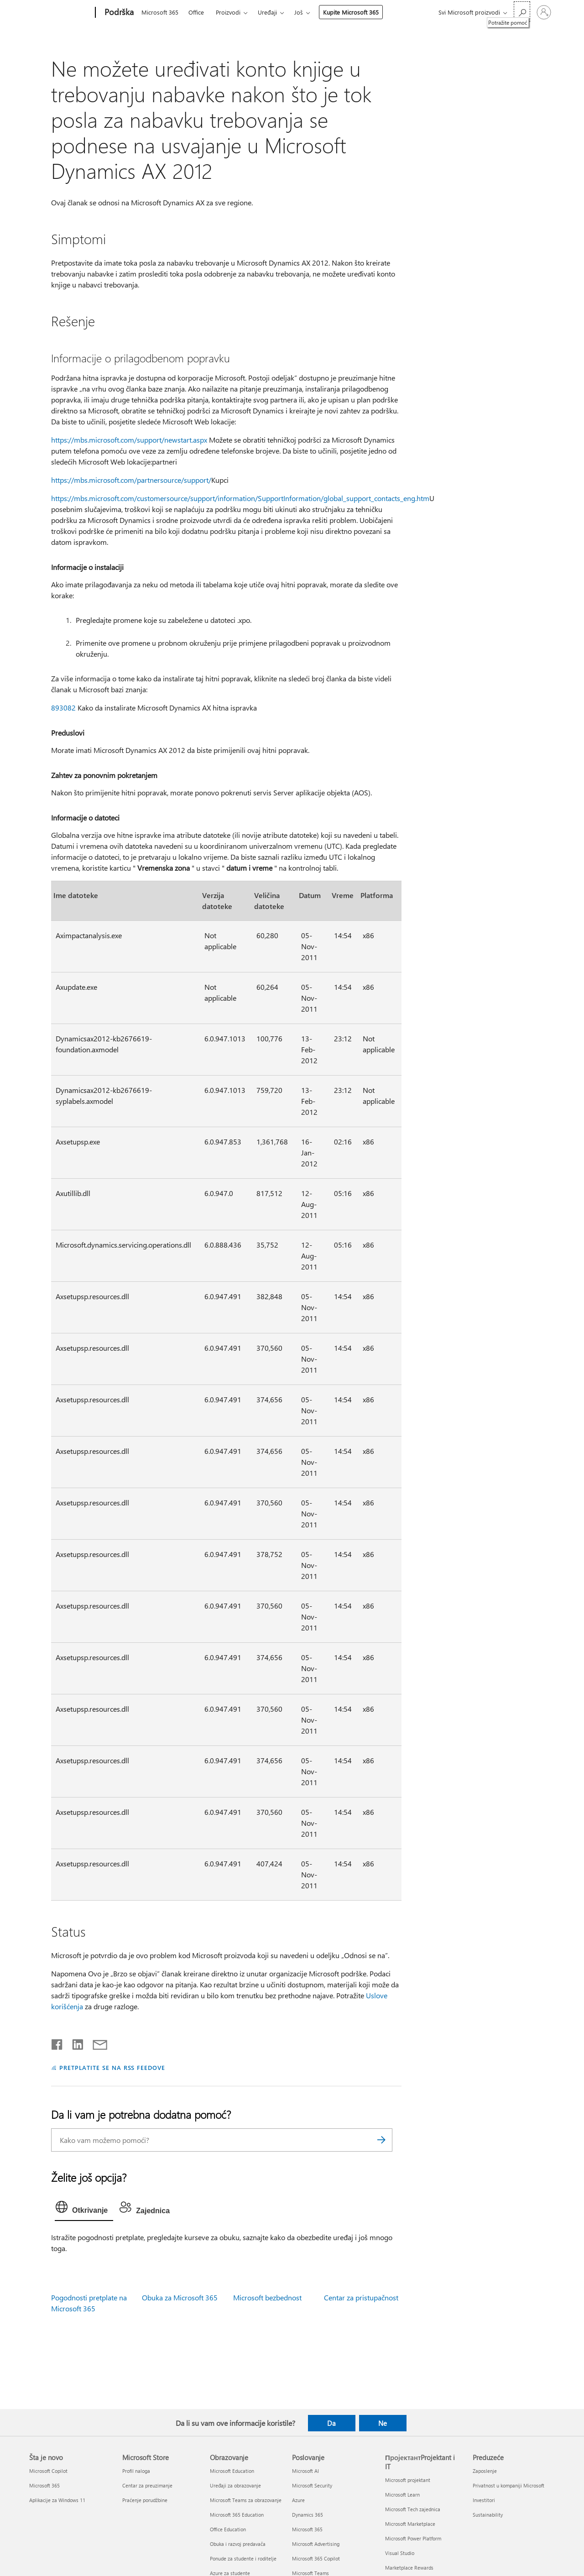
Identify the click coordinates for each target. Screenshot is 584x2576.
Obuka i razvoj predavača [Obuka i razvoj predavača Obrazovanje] (238, 2543)
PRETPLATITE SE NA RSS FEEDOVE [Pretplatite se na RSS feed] (112, 2067)
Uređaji (267, 12)
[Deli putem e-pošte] (95, 2042)
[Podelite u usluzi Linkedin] (74, 2042)
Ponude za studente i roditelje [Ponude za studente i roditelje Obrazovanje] (243, 2558)
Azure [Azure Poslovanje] (298, 2500)
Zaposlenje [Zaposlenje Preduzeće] (485, 2470)
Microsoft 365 (159, 12)
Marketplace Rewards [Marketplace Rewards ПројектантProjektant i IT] (409, 2567)
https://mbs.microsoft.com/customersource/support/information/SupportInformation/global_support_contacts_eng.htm (240, 498)
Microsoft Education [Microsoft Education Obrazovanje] (232, 2470)
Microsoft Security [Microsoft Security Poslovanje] (312, 2485)
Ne (382, 2423)
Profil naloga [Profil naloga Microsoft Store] (136, 2470)
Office (196, 12)
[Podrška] (118, 12)
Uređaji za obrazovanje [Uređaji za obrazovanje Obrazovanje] (235, 2485)
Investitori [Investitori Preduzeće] (484, 2500)
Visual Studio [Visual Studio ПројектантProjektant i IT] (399, 2553)
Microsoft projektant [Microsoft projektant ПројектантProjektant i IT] (407, 2480)
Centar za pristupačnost (361, 2297)
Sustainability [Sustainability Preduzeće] (488, 2514)
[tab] (84, 2209)
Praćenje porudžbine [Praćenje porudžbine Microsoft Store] (144, 2500)
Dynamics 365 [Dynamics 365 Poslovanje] (307, 2514)
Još (298, 12)
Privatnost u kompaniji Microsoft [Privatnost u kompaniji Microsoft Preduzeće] (508, 2485)
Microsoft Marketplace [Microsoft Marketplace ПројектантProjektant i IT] (410, 2523)
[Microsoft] (60, 12)
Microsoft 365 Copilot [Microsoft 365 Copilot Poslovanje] (316, 2558)
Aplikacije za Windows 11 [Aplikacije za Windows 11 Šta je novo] (57, 2500)
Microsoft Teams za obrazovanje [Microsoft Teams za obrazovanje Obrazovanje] (246, 2500)
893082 (63, 707)
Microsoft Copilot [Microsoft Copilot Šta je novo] (48, 2470)
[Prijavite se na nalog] (544, 12)
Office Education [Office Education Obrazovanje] (228, 2529)
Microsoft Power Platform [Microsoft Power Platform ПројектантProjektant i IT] (413, 2538)
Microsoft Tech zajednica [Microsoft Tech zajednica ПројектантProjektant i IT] (412, 2509)
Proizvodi (228, 12)
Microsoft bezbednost (267, 2297)
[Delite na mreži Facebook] (57, 2042)
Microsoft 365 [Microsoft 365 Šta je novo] (44, 2485)
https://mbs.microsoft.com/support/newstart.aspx (129, 439)
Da (331, 2423)
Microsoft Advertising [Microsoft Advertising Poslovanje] (315, 2543)
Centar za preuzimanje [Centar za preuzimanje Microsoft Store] (147, 2485)
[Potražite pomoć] (522, 11)
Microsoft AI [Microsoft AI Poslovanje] (305, 2470)
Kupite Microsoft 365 (351, 12)
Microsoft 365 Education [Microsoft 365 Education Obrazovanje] (237, 2514)
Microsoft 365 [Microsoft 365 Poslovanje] (307, 2529)
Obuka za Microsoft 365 (180, 2297)
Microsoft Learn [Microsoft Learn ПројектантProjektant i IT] (402, 2494)
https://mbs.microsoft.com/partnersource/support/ (131, 480)
